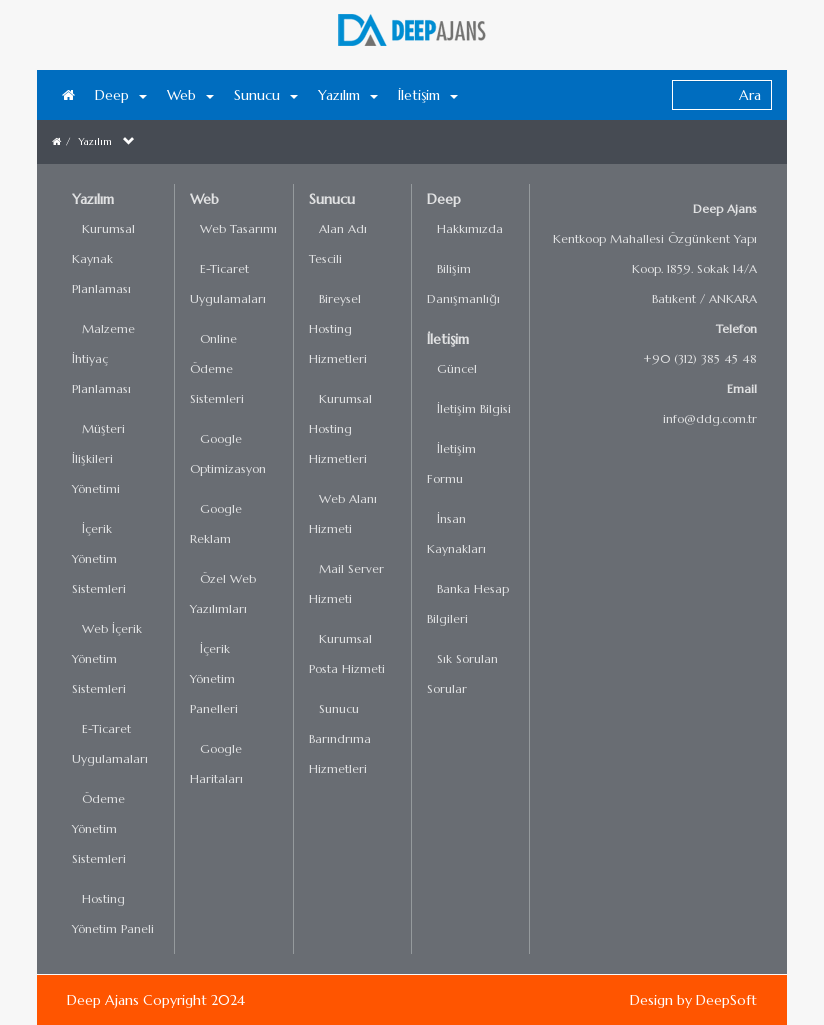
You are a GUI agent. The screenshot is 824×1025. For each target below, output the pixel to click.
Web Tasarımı (238, 228)
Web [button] (190, 95)
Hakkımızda (470, 228)
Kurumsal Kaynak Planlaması (103, 258)
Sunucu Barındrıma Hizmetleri (340, 738)
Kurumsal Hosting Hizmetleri (340, 428)
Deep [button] (121, 95)
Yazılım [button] (348, 95)
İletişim (448, 339)
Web (204, 199)
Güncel (457, 368)
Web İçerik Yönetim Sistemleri (107, 658)
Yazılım (95, 141)
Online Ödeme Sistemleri (217, 368)
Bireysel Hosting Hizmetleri (338, 328)
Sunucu (332, 199)
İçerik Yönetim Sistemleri (99, 558)
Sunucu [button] (266, 95)
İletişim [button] (428, 95)
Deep (444, 199)
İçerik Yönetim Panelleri (214, 678)
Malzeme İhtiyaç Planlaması (103, 358)
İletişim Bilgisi (474, 408)
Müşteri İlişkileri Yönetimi (98, 458)
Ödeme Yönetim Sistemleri (99, 828)
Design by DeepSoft (693, 1000)
